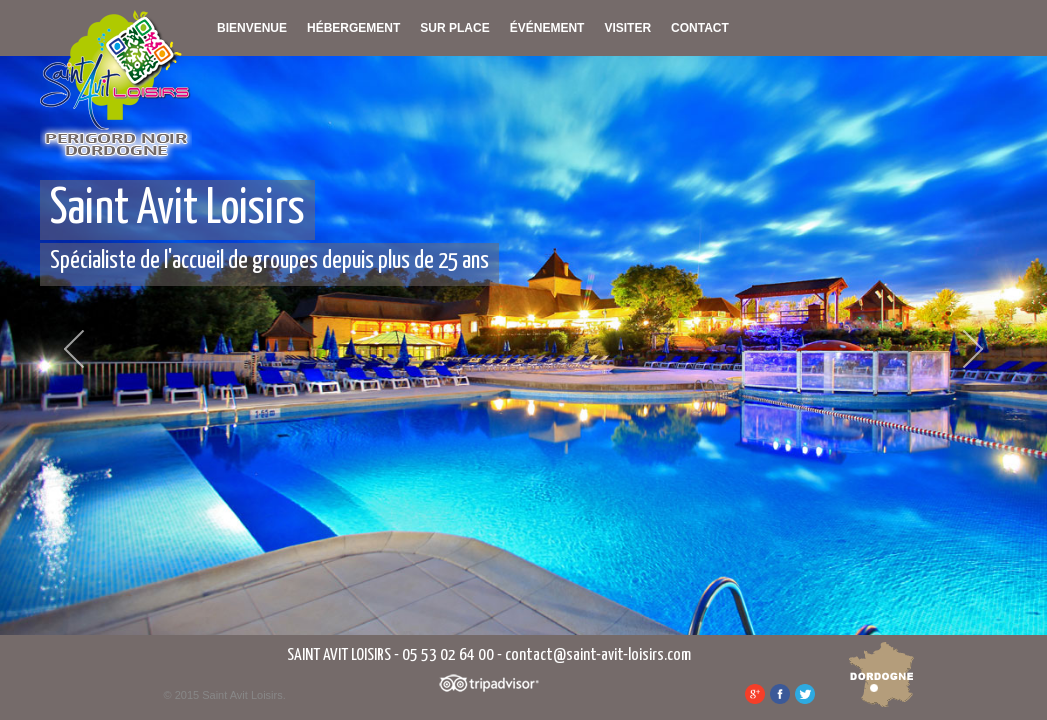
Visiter (627, 28)
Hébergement (353, 28)
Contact (700, 28)
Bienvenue (252, 28)
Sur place (454, 28)
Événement (547, 28)
